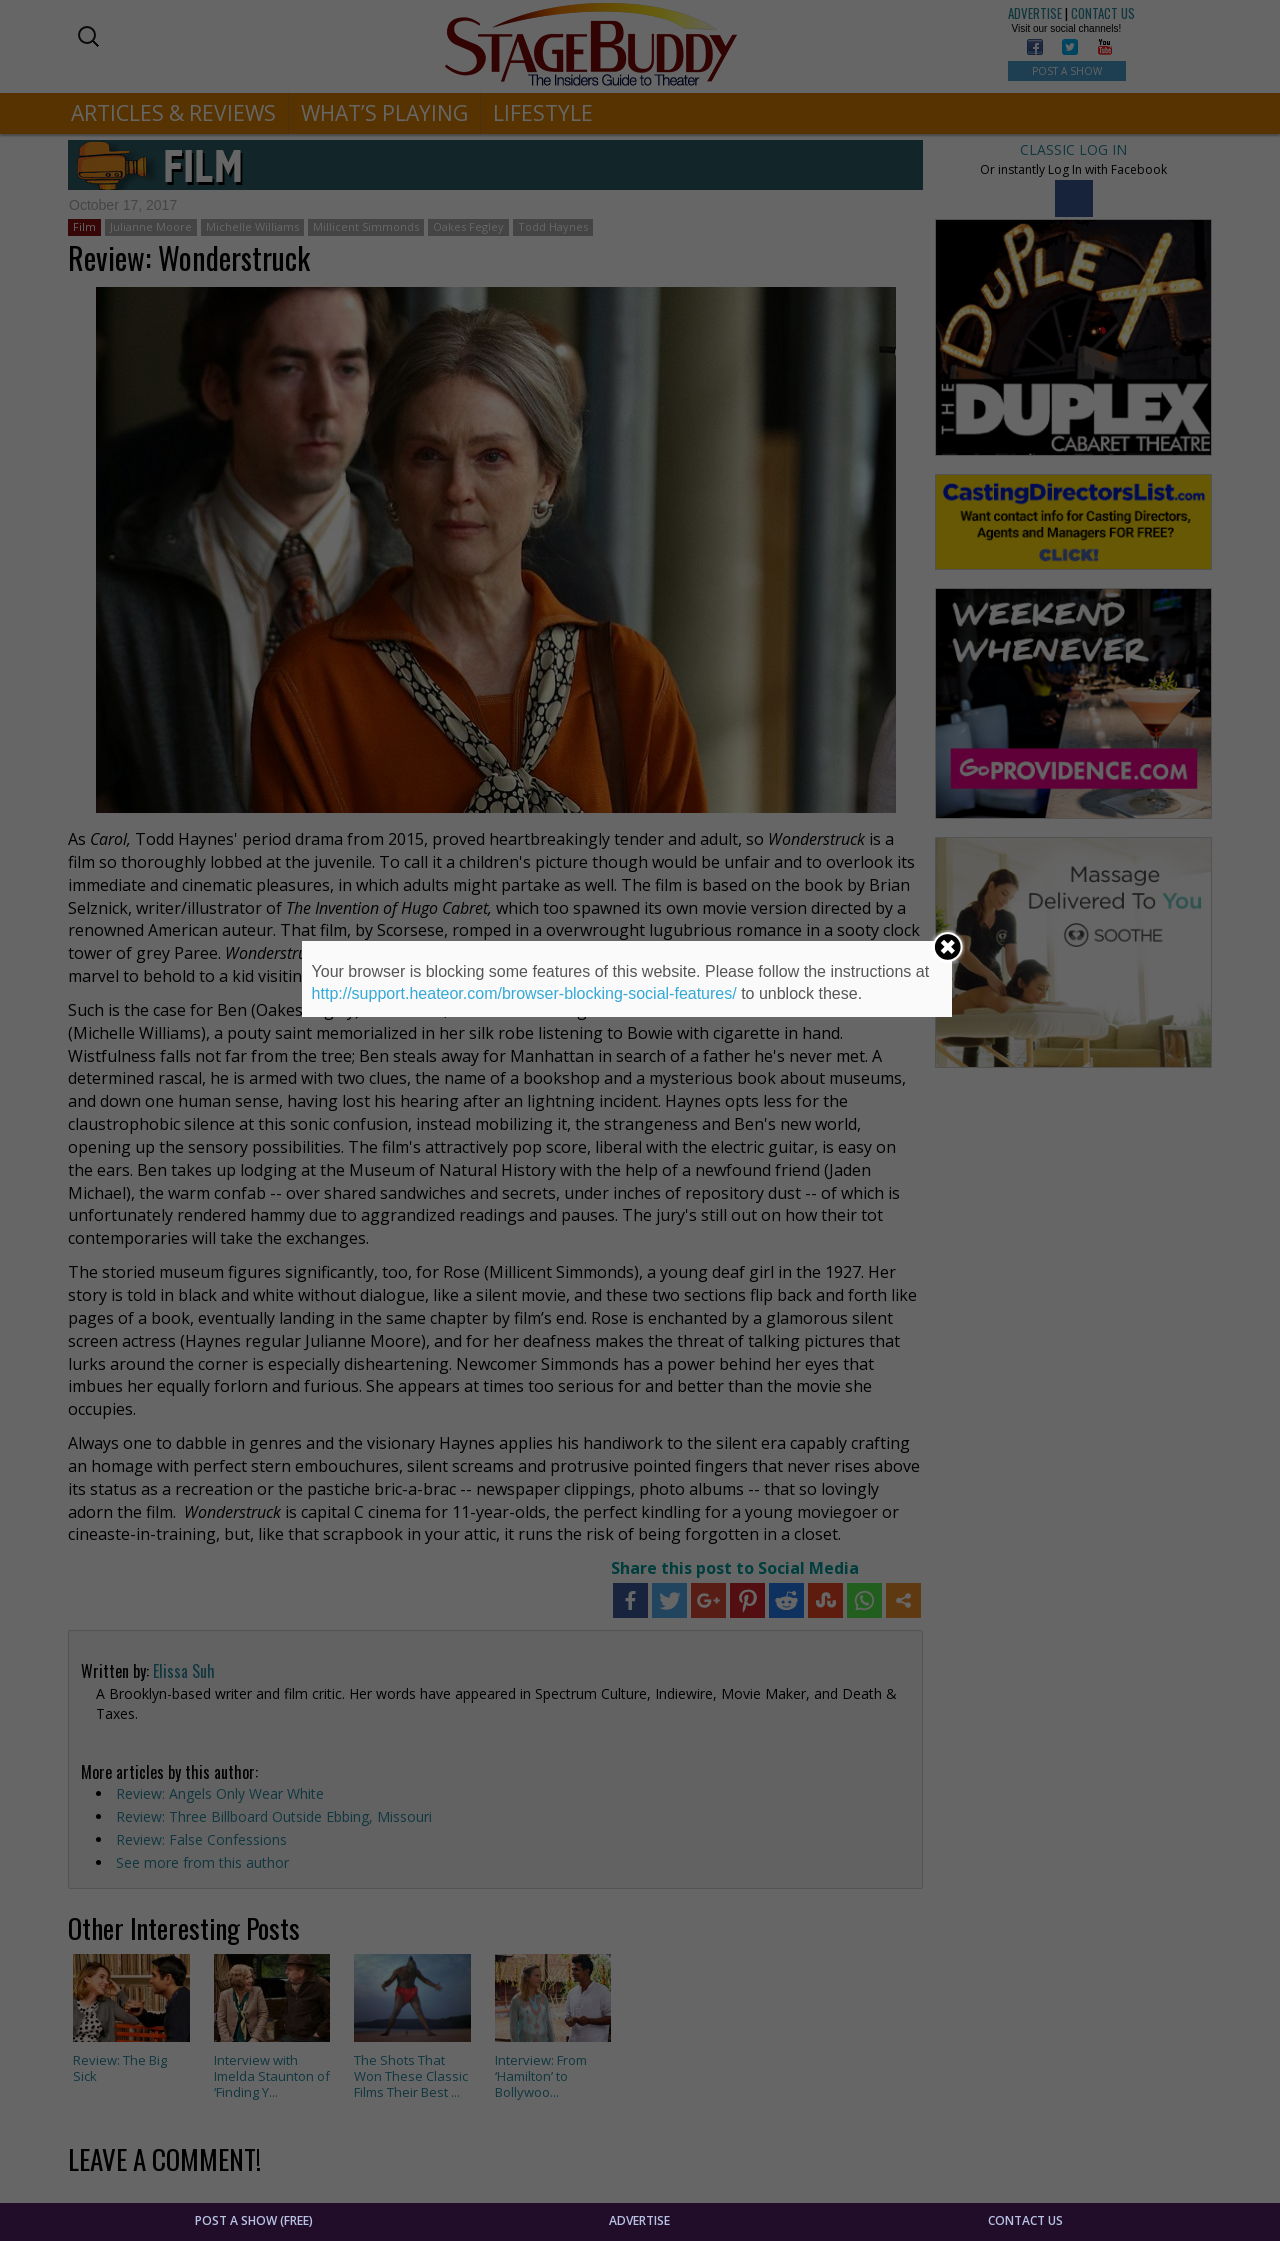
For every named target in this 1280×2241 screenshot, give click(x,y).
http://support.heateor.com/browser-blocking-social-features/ (524, 993)
